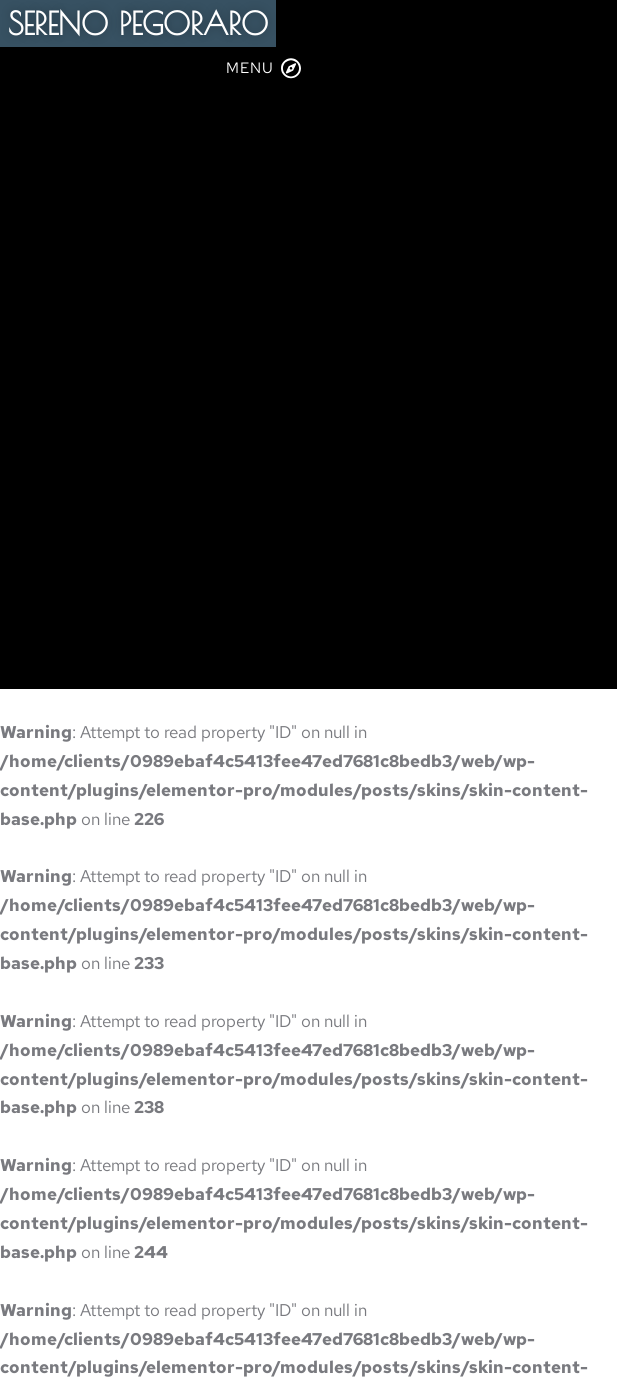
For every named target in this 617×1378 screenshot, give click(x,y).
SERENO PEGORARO (138, 23)
